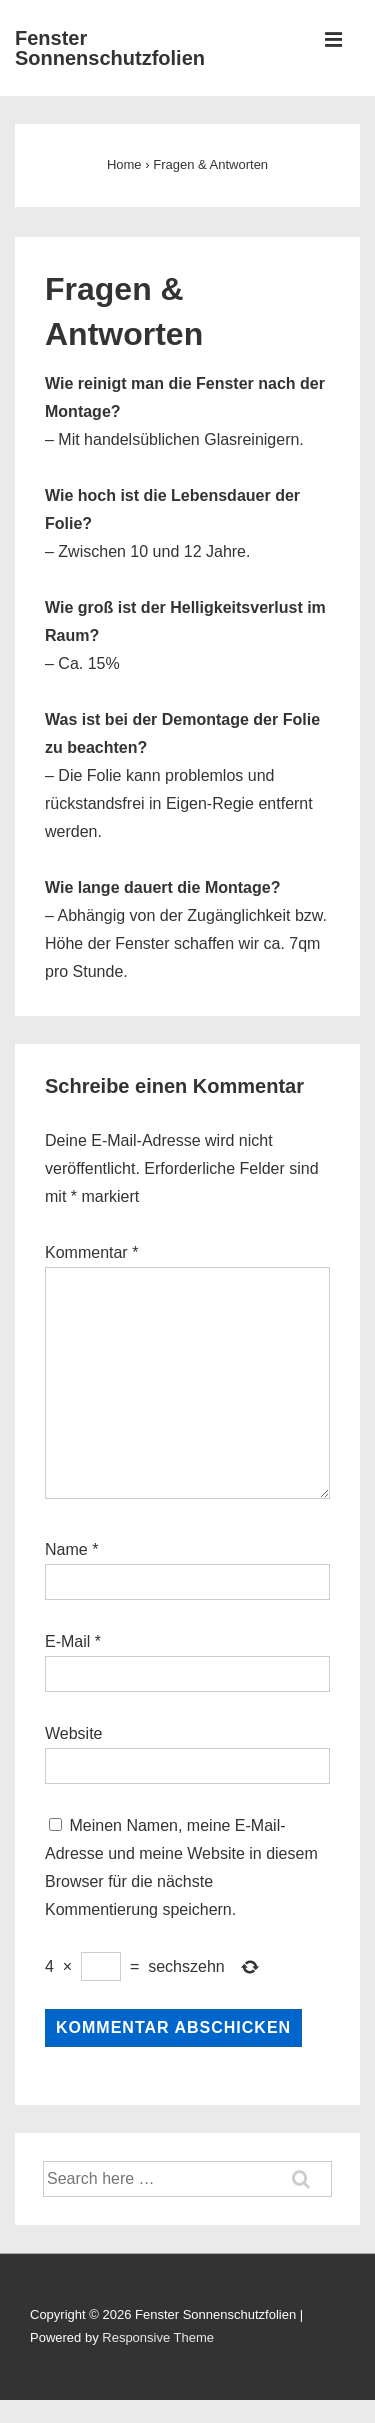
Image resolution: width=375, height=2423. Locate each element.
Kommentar (91, 1252)
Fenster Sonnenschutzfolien (110, 48)
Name (66, 1549)
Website (74, 1733)
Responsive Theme (158, 2337)
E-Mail (67, 1641)
